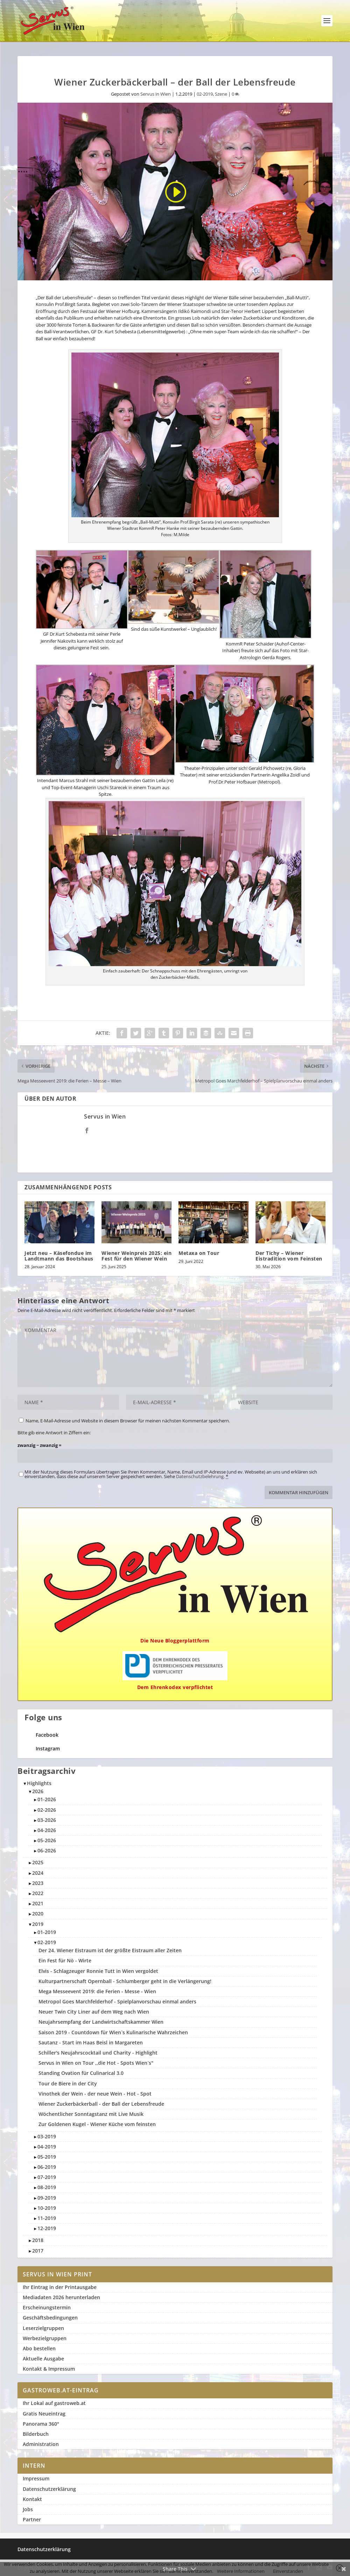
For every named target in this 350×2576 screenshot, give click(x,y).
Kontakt (32, 2499)
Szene (221, 94)
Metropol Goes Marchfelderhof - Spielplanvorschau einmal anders (117, 2001)
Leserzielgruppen (43, 2328)
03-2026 (46, 1820)
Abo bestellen (39, 2348)
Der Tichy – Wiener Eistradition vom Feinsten (288, 1256)
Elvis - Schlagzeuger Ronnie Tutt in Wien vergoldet (98, 1971)
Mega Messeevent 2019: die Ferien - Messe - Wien (97, 1991)
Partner (32, 2519)
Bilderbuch (36, 2434)
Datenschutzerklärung (49, 2489)
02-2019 (205, 94)
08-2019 (46, 2187)
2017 (37, 2250)
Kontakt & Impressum (49, 2368)
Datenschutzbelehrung (200, 1476)
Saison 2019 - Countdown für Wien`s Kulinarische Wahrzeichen (113, 2032)
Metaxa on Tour (198, 1253)
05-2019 (46, 2156)
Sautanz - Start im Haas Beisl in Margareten (90, 2042)
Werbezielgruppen (44, 2338)
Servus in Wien (155, 94)
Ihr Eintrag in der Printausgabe (60, 2287)
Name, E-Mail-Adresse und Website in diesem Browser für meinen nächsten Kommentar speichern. (128, 1420)
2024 (37, 1873)
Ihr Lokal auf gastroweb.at (54, 2403)
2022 (37, 1893)
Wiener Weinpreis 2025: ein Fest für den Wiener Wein (137, 1256)
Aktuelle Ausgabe (43, 2358)
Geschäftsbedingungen (50, 2317)
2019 (37, 1924)
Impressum (36, 2478)
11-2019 (46, 2218)
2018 (37, 2240)
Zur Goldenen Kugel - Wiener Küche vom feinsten (97, 2124)
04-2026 (46, 1830)
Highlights (39, 1783)
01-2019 (46, 1932)
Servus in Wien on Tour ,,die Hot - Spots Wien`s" (95, 2062)
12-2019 (46, 2228)
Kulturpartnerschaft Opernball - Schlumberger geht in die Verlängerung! (124, 1981)
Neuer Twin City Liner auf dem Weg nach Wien (93, 2011)
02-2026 (46, 1809)
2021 (37, 1903)
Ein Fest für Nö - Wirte (64, 1960)
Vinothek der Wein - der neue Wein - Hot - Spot (95, 2093)
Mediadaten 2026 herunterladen (61, 2297)
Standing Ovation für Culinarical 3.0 (81, 2073)
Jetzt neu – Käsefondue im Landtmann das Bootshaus (58, 1256)
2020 (37, 1913)
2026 (37, 1791)
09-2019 (46, 2197)
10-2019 (46, 2208)
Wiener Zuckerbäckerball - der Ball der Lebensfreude (101, 2103)
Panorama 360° (41, 2423)
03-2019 (46, 2136)
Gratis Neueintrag (44, 2413)
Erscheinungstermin (47, 2307)
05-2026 (46, 1840)
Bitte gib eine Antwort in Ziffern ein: (54, 1432)
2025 (37, 1862)
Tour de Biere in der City (67, 2083)
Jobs (28, 2509)
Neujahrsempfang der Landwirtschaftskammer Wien (100, 2021)
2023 (37, 1883)
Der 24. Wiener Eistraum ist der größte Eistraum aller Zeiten (110, 1950)
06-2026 (46, 1850)
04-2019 (46, 2146)
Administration (41, 2444)
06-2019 (46, 2167)
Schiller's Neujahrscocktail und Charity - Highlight (98, 2052)
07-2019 (46, 2177)
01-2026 (46, 1799)
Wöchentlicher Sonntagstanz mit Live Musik (91, 2114)
